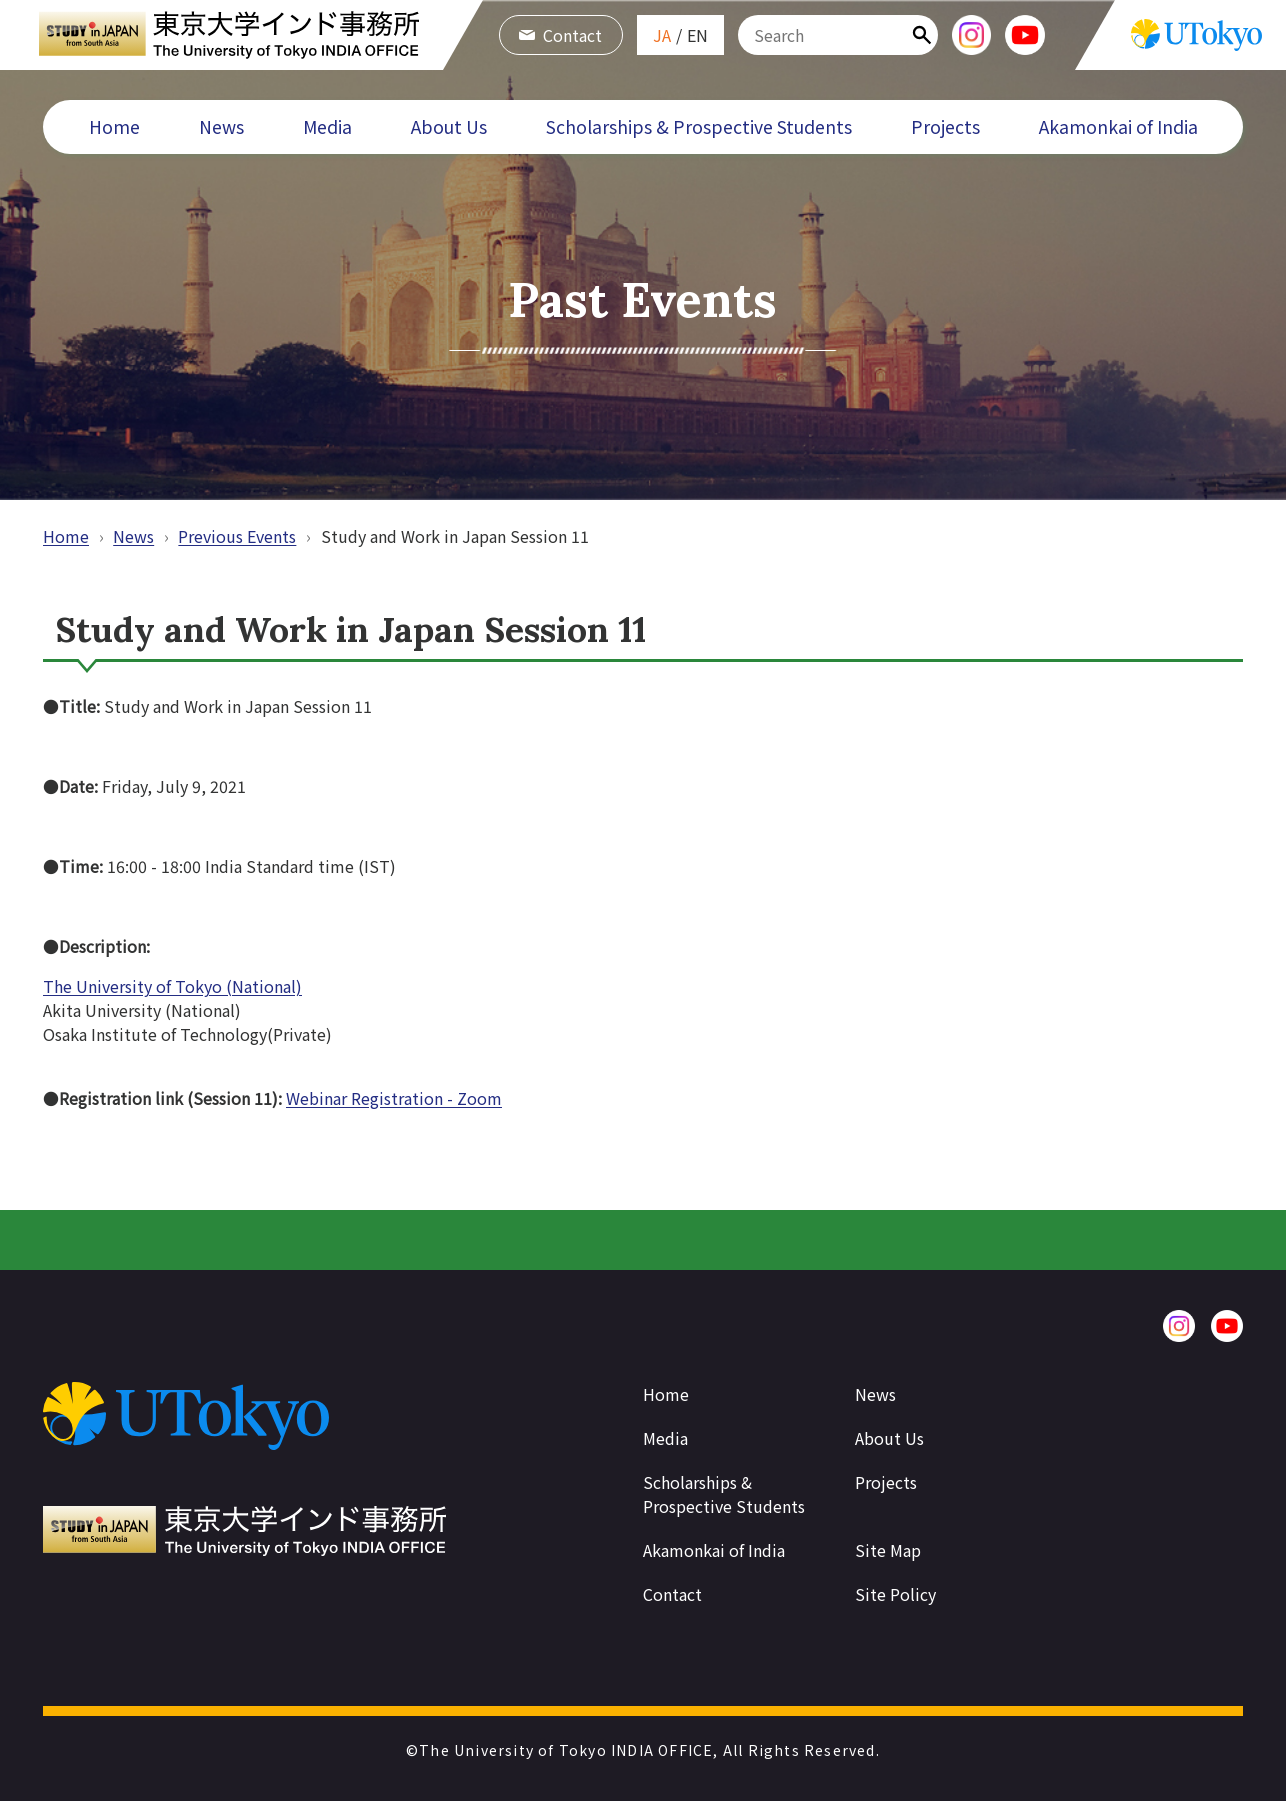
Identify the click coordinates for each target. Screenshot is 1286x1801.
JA (662, 35)
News (221, 126)
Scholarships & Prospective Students (699, 126)
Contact (560, 35)
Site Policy (895, 1594)
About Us (449, 126)
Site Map (888, 1550)
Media (327, 126)
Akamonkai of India (1118, 126)
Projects (945, 126)
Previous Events (237, 536)
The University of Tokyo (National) (172, 986)
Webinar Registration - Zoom (394, 1098)
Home (114, 126)
